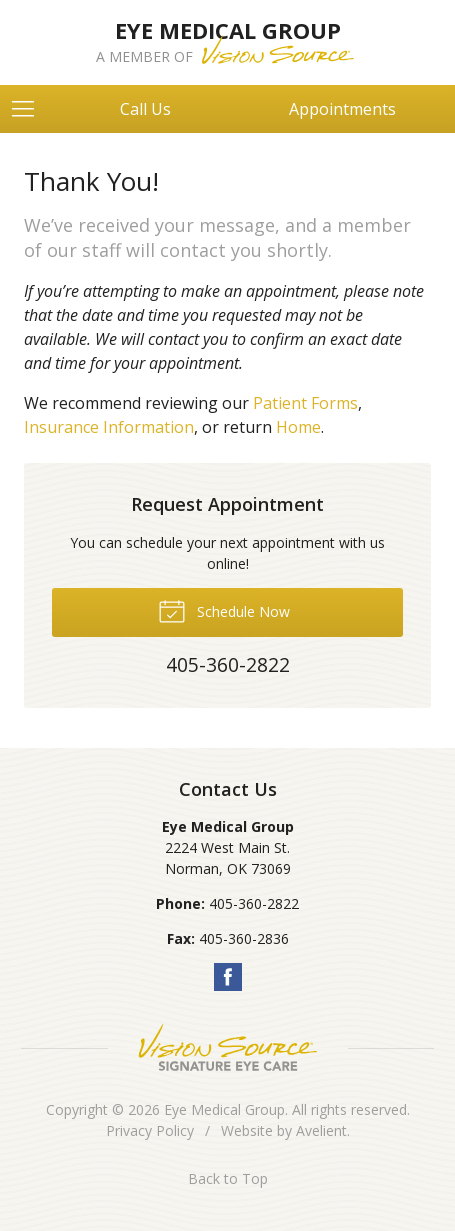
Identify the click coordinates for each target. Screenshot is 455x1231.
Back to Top (228, 1178)
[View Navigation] (30, 109)
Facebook (228, 977)
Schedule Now (224, 610)
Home (298, 427)
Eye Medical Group (224, 1109)
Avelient (321, 1130)
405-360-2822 (254, 903)
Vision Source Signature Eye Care (228, 1047)
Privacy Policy (150, 1130)
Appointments (342, 109)
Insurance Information (109, 427)
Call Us (145, 109)
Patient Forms (305, 403)
